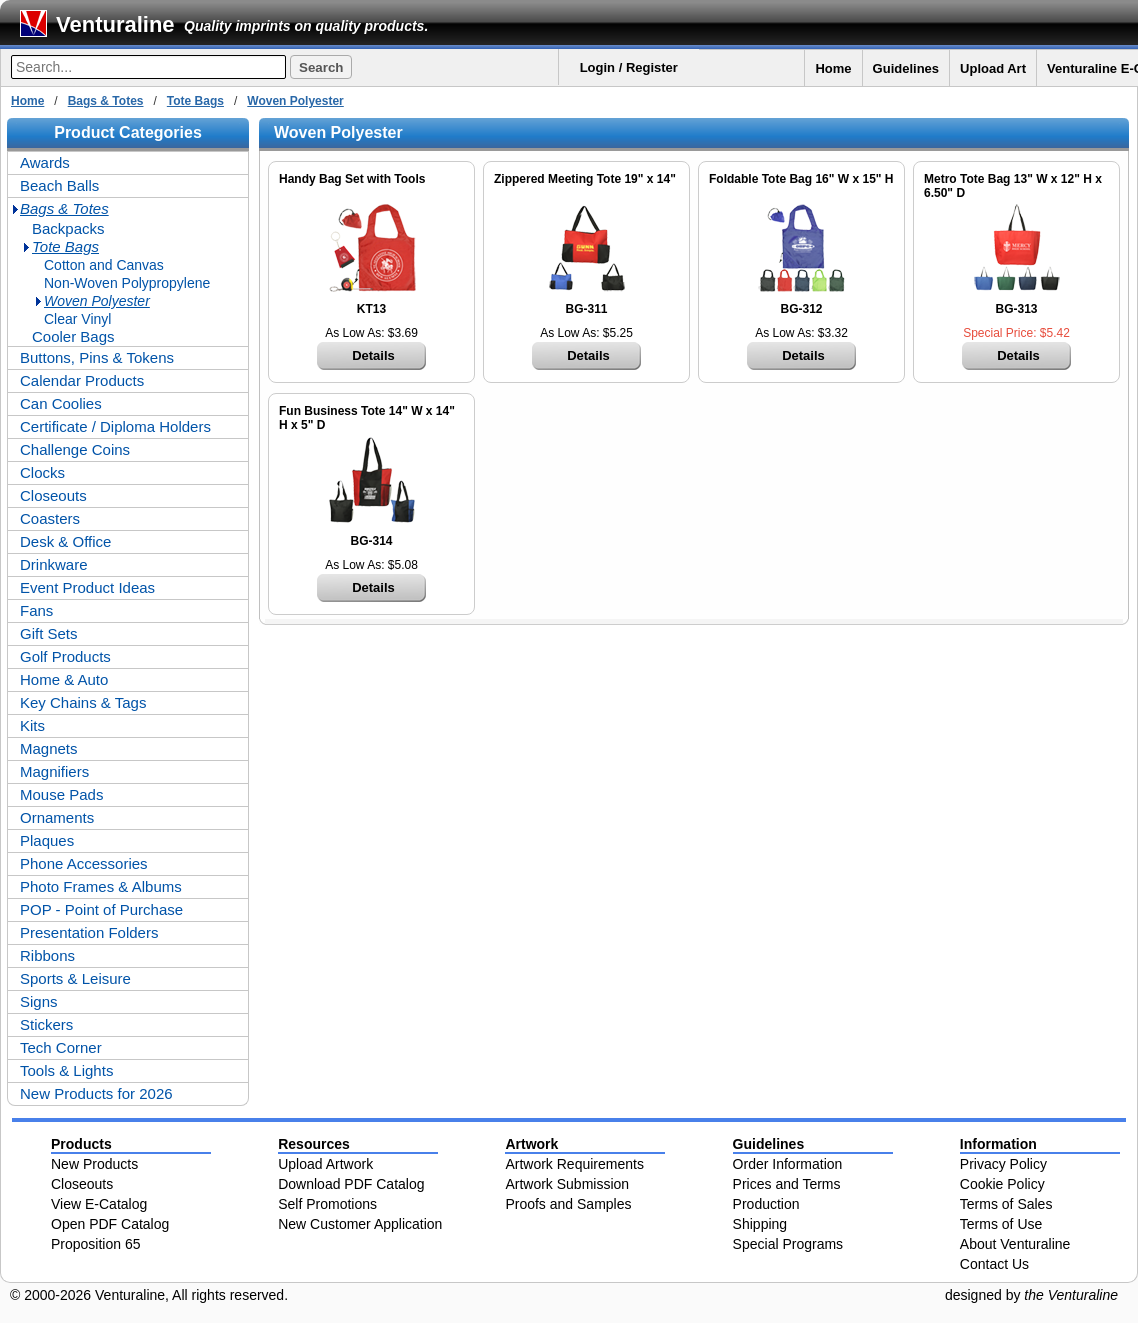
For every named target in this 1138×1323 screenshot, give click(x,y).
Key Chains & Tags (83, 702)
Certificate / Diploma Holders (115, 426)
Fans (36, 610)
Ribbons (47, 955)
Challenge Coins (75, 449)
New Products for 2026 (96, 1093)
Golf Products (65, 656)
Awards (45, 162)
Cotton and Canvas (104, 265)
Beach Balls (59, 185)
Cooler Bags (73, 336)
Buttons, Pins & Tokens (97, 357)
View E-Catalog (99, 1204)
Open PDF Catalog (110, 1224)
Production (766, 1204)
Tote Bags (195, 101)
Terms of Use (1001, 1224)
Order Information (788, 1164)
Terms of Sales (1006, 1204)
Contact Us (994, 1264)
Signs (39, 1001)
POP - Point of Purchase (101, 909)
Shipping (760, 1224)
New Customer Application (360, 1224)
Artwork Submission (567, 1184)
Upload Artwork (325, 1164)
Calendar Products (82, 380)
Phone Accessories (84, 863)
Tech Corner (61, 1047)
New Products (94, 1164)
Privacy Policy (1003, 1164)
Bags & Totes (106, 101)
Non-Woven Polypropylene (127, 283)
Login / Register (629, 67)
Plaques (47, 840)
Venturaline (115, 24)
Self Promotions (327, 1204)
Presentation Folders (89, 932)
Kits (32, 725)
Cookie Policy (1002, 1184)
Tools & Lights (66, 1070)
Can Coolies (61, 403)
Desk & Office (65, 541)
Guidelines (906, 68)
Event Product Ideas (87, 587)
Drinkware (54, 564)
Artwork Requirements (574, 1164)
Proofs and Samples (568, 1204)
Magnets (49, 748)
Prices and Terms (787, 1184)
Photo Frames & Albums (101, 886)
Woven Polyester (295, 101)
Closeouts (53, 495)
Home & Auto (64, 679)
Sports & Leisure (75, 978)
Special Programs (788, 1244)
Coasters (50, 518)
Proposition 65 (96, 1244)
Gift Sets (49, 633)
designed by (1031, 1295)
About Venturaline (1015, 1244)
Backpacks (68, 228)
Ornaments (57, 817)
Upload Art (993, 68)
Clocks (42, 472)
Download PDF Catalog (351, 1184)
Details (373, 355)
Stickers (46, 1024)
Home (833, 68)
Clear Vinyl (77, 319)
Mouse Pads (61, 794)
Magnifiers (54, 771)
